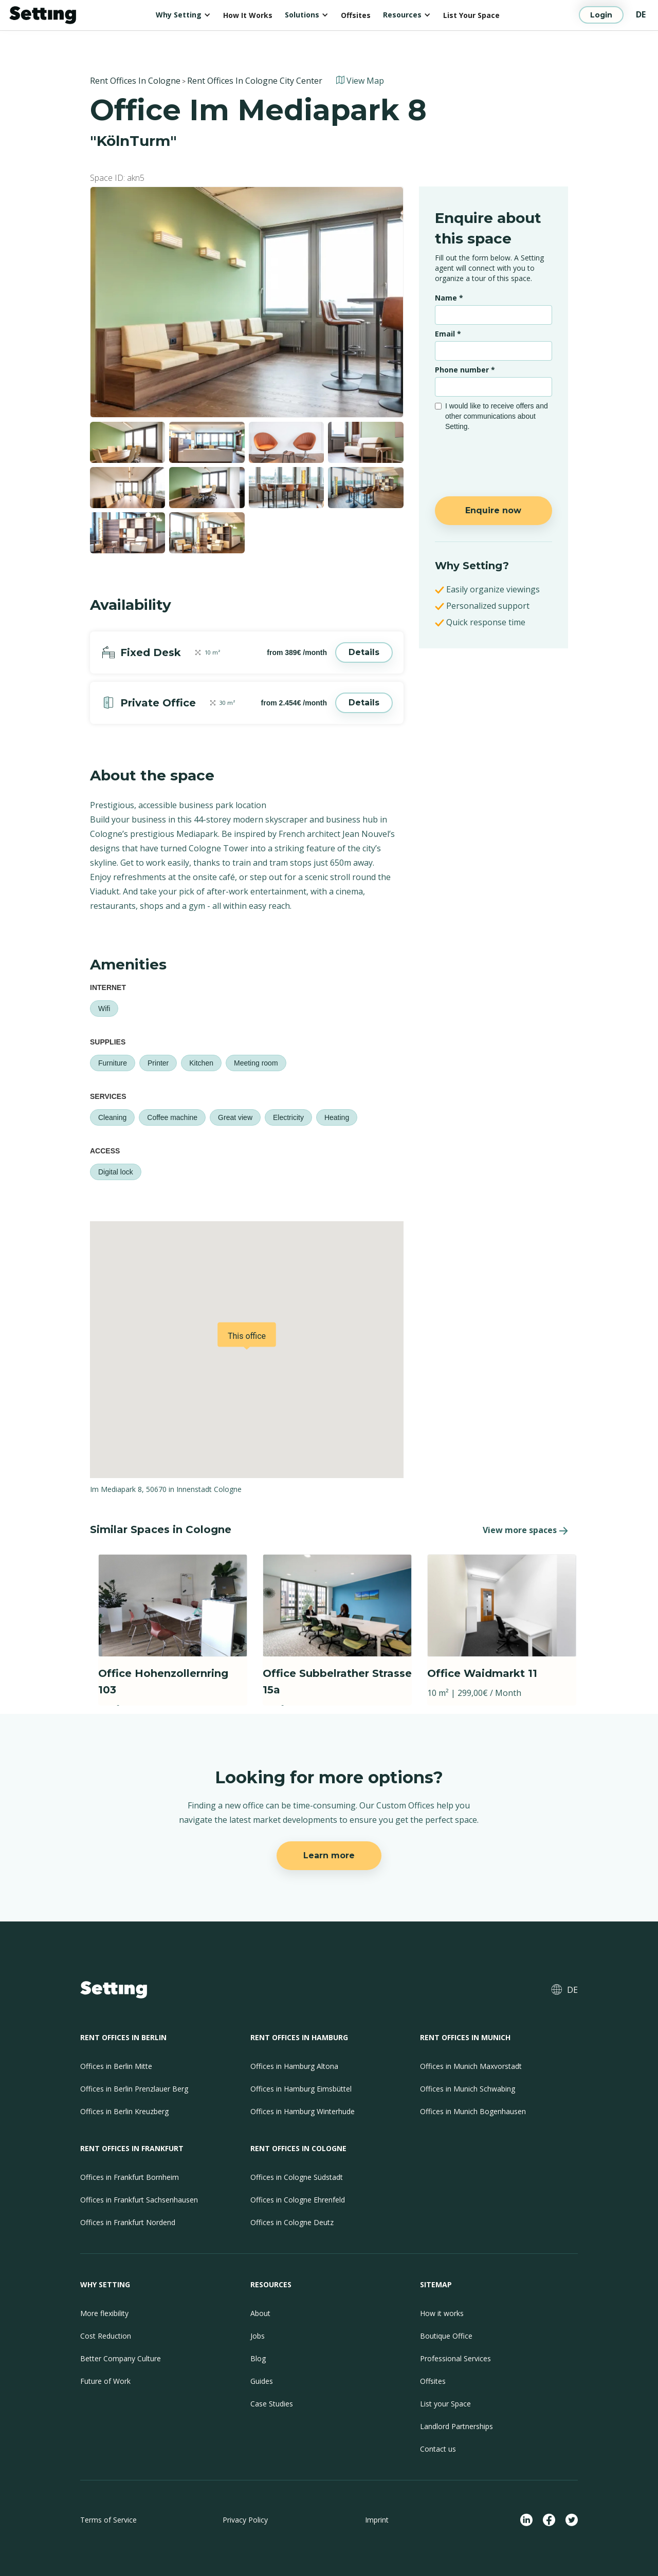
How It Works (247, 15)
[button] (183, 15)
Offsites (356, 15)
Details (364, 652)
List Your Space (471, 15)
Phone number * (465, 370)
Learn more (329, 1855)
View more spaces (520, 1530)
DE (641, 14)
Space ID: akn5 (117, 177)
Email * (448, 334)
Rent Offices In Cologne (135, 80)
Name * (449, 298)
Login (601, 15)
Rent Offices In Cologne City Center (254, 80)
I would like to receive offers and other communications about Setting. (496, 416)
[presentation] (495, 459)
